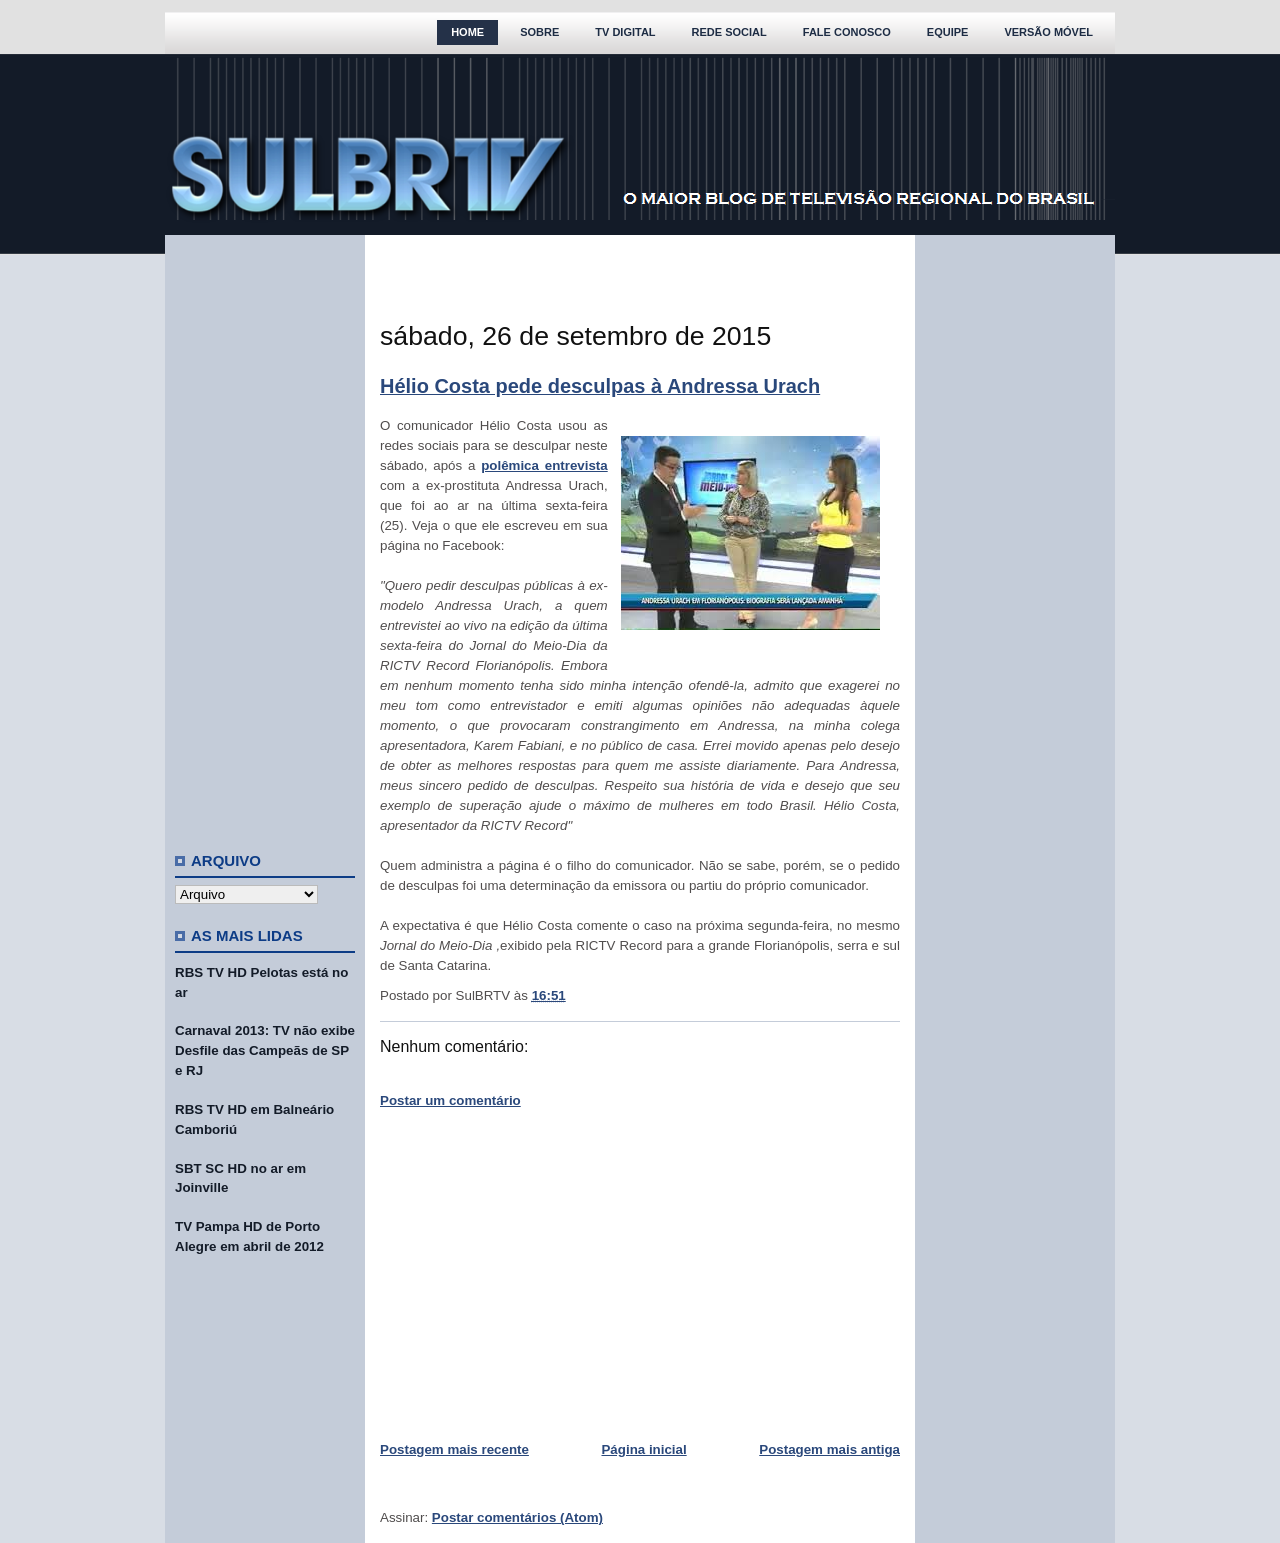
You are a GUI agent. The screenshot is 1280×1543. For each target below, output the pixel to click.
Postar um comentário (450, 1100)
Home (467, 32)
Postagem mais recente (454, 1449)
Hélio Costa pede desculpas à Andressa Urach (600, 386)
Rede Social (729, 32)
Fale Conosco (847, 32)
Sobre (539, 32)
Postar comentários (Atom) (517, 1517)
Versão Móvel (1048, 32)
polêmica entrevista (544, 465)
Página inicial (643, 1449)
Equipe (948, 32)
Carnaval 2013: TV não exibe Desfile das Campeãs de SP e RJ (265, 1050)
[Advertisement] (265, 535)
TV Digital (625, 32)
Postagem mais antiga (829, 1449)
